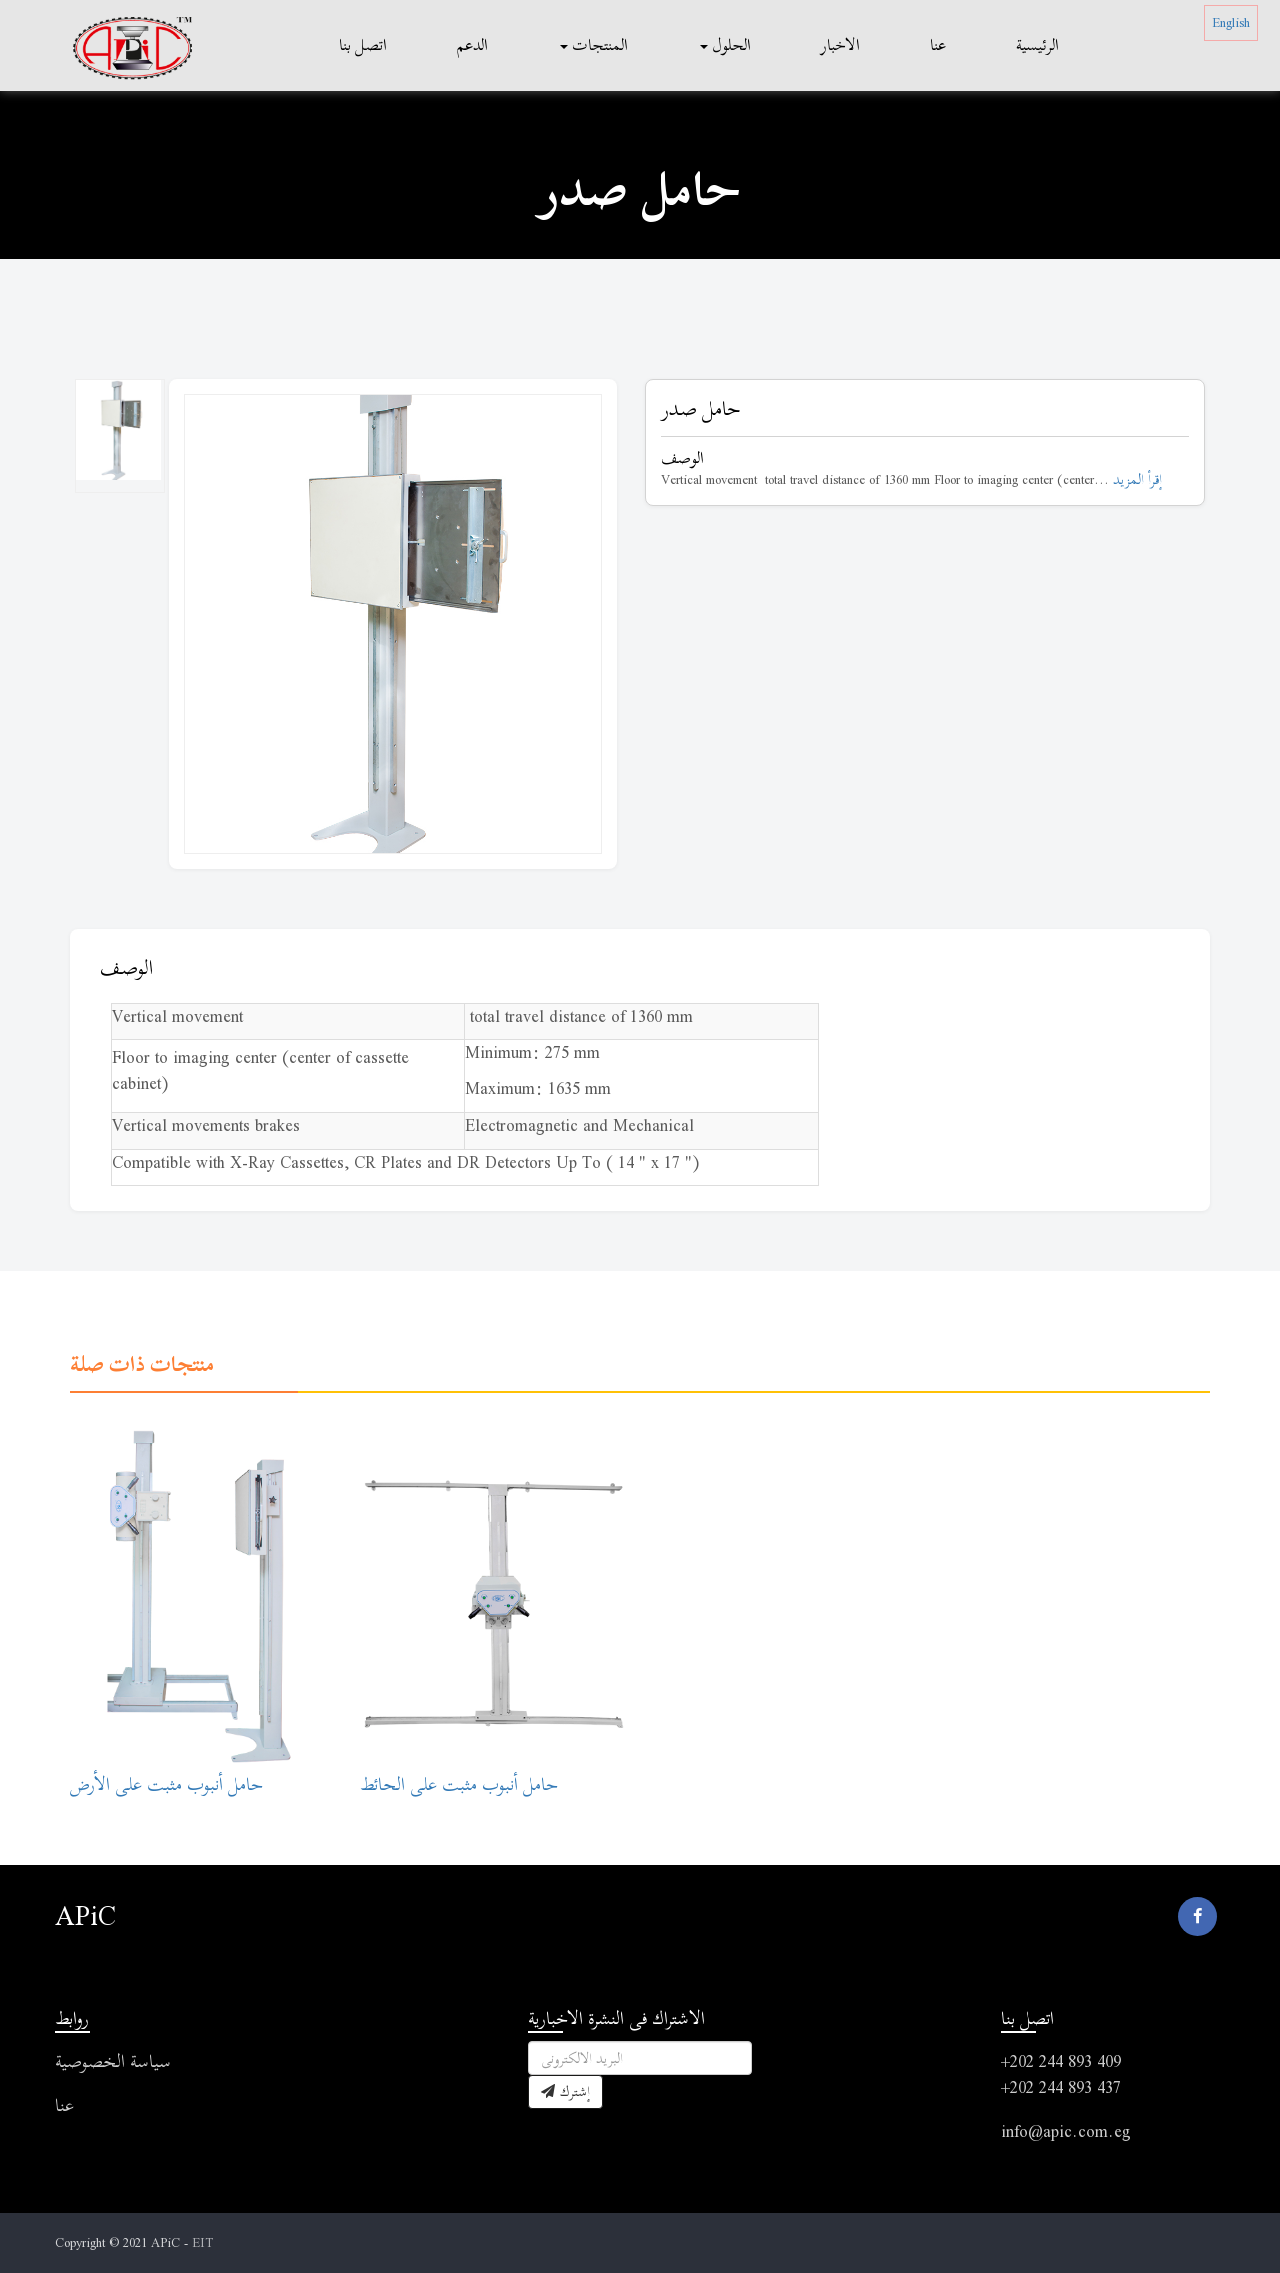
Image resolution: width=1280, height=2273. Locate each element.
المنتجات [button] (594, 45)
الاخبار (840, 45)
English (1231, 22)
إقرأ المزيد (1137, 479)
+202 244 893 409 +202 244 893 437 (1061, 2074)
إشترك (565, 2091)
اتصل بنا (363, 45)
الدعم (472, 45)
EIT (202, 2242)
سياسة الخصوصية (113, 2061)
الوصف (126, 967)
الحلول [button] (725, 45)
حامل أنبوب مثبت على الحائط (459, 1784)
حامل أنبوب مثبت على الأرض (166, 1784)
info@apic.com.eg (1066, 2131)
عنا (938, 45)
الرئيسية (1037, 45)
